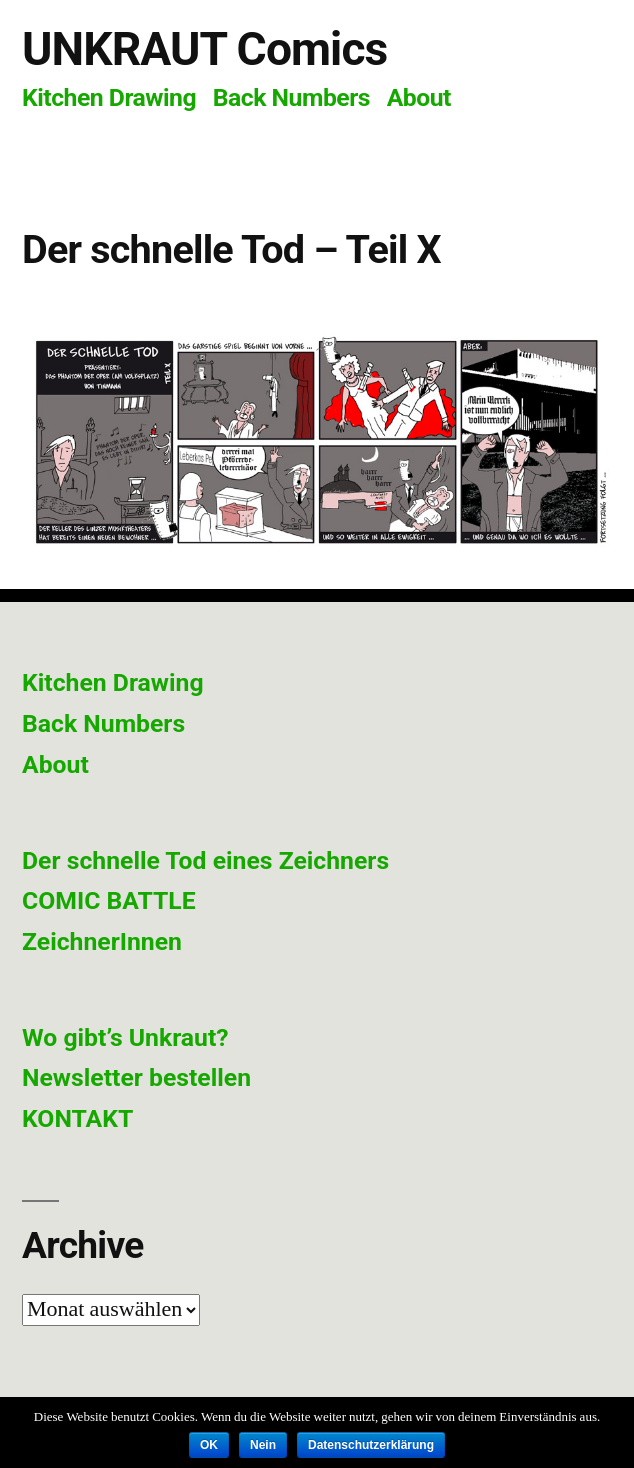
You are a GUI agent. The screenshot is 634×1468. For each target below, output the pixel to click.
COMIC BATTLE (109, 900)
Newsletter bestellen (136, 1077)
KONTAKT (77, 1118)
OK (209, 1445)
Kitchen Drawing (109, 97)
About (419, 97)
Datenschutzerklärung (371, 1445)
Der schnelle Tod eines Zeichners (205, 860)
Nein (263, 1445)
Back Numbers (291, 97)
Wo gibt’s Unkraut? (125, 1037)
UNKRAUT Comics (204, 49)
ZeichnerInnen (102, 941)
